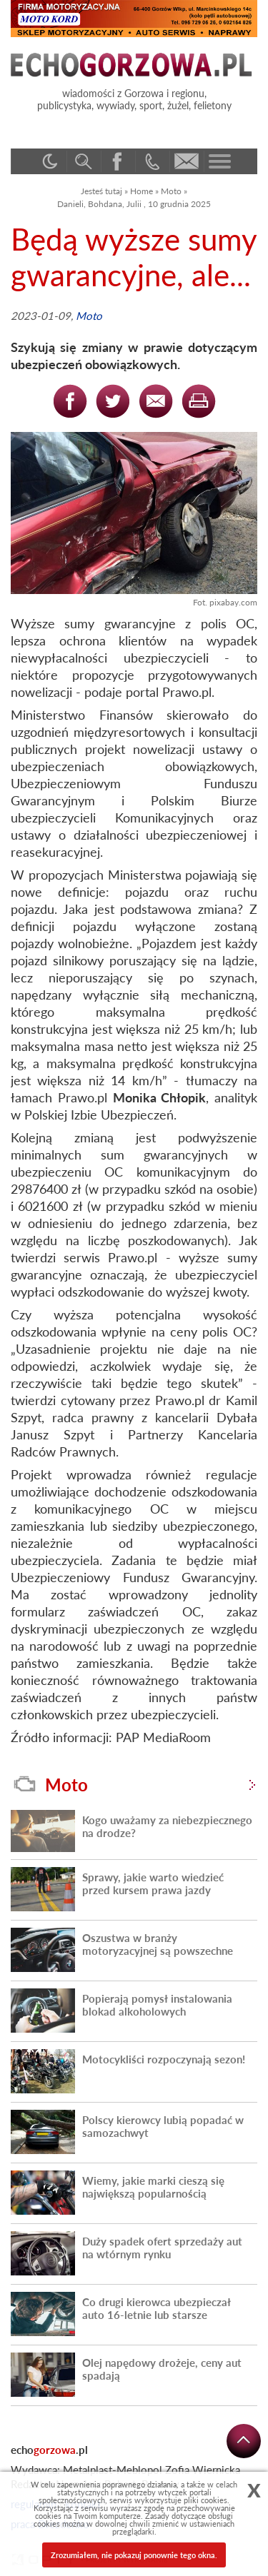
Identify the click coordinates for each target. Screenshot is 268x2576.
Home (141, 191)
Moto (171, 191)
